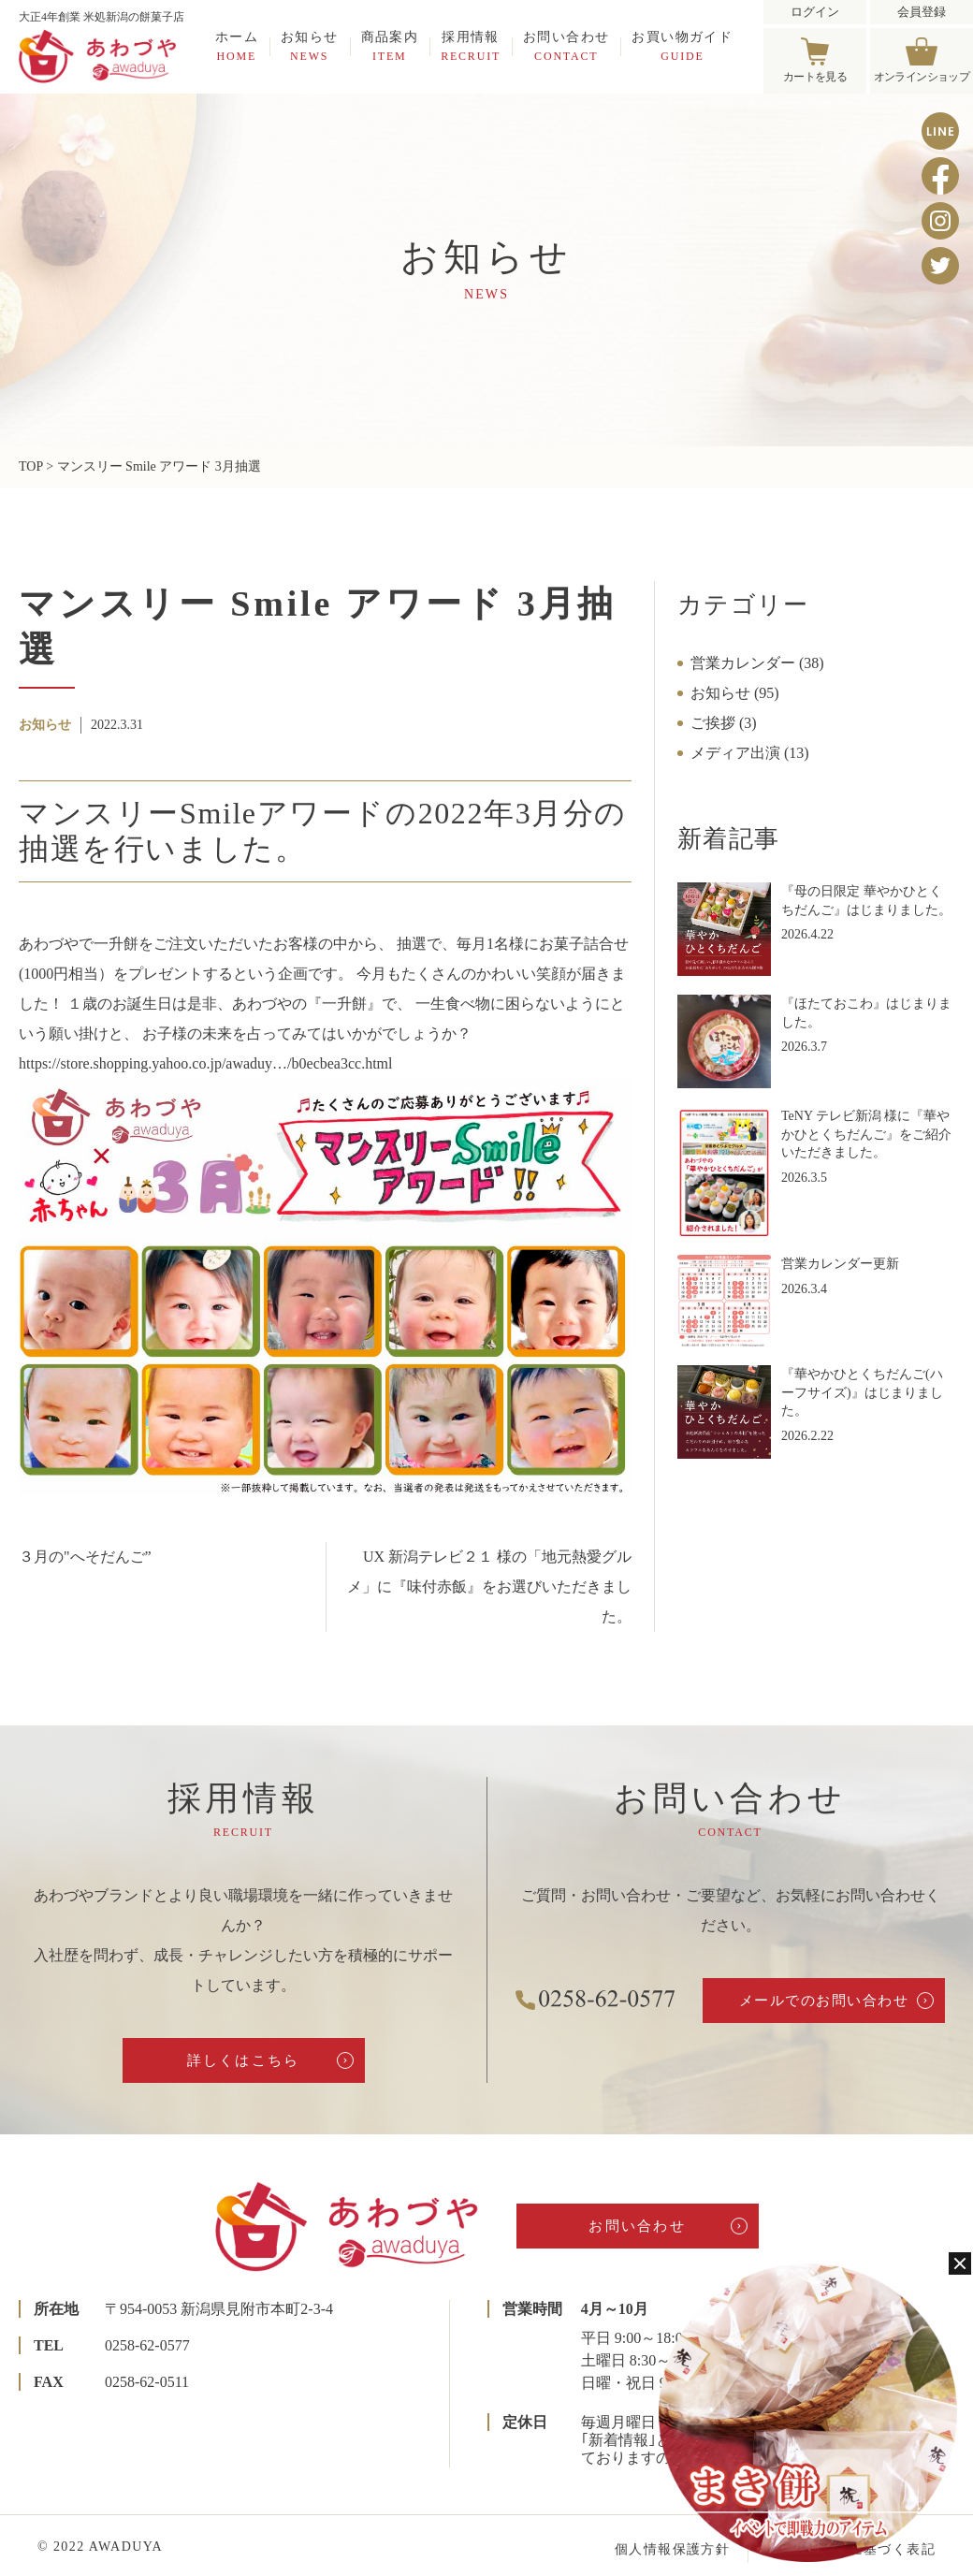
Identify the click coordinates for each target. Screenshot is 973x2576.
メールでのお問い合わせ (824, 2000)
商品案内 (390, 46)
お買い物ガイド (682, 46)
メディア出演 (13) (749, 753)
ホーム (236, 46)
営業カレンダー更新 (840, 1264)
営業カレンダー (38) (757, 663)
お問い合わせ (566, 46)
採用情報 (471, 46)
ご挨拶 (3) (723, 723)
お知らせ (310, 46)
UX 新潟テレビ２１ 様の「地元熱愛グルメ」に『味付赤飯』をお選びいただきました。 (489, 1586)
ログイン (815, 12)
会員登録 (921, 12)
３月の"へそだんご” (85, 1557)
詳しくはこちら (243, 2060)
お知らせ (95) (734, 693)
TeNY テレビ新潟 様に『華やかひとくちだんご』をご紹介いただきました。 (866, 1134)
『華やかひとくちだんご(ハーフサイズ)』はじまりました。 (862, 1392)
